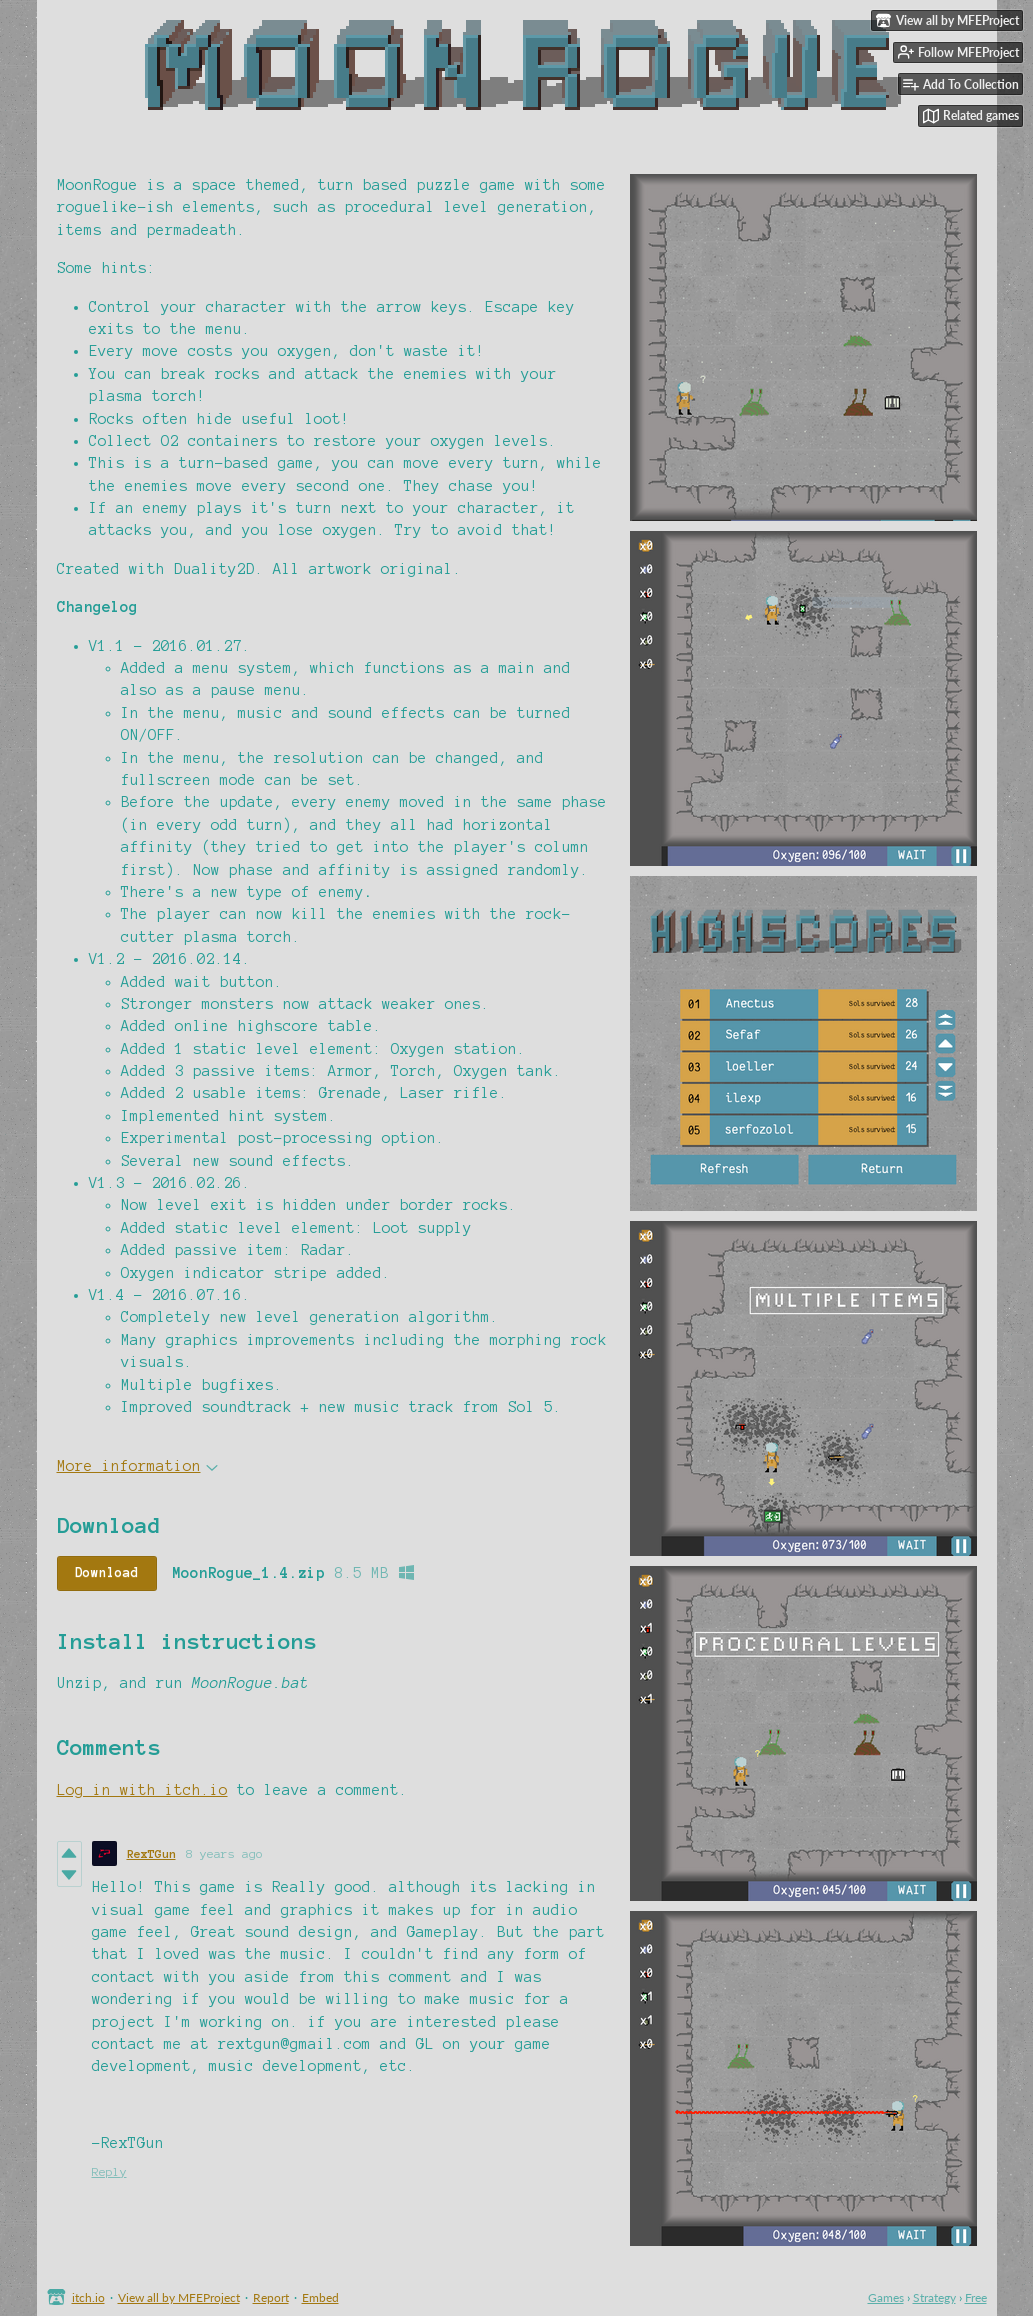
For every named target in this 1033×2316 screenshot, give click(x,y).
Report (271, 2297)
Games (886, 2297)
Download (107, 1573)
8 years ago (224, 1853)
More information (137, 1466)
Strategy (934, 2297)
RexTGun (151, 1853)
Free (976, 2297)
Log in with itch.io (142, 1790)
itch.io (88, 2297)
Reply (109, 2171)
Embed (320, 2297)
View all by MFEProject (179, 2297)
